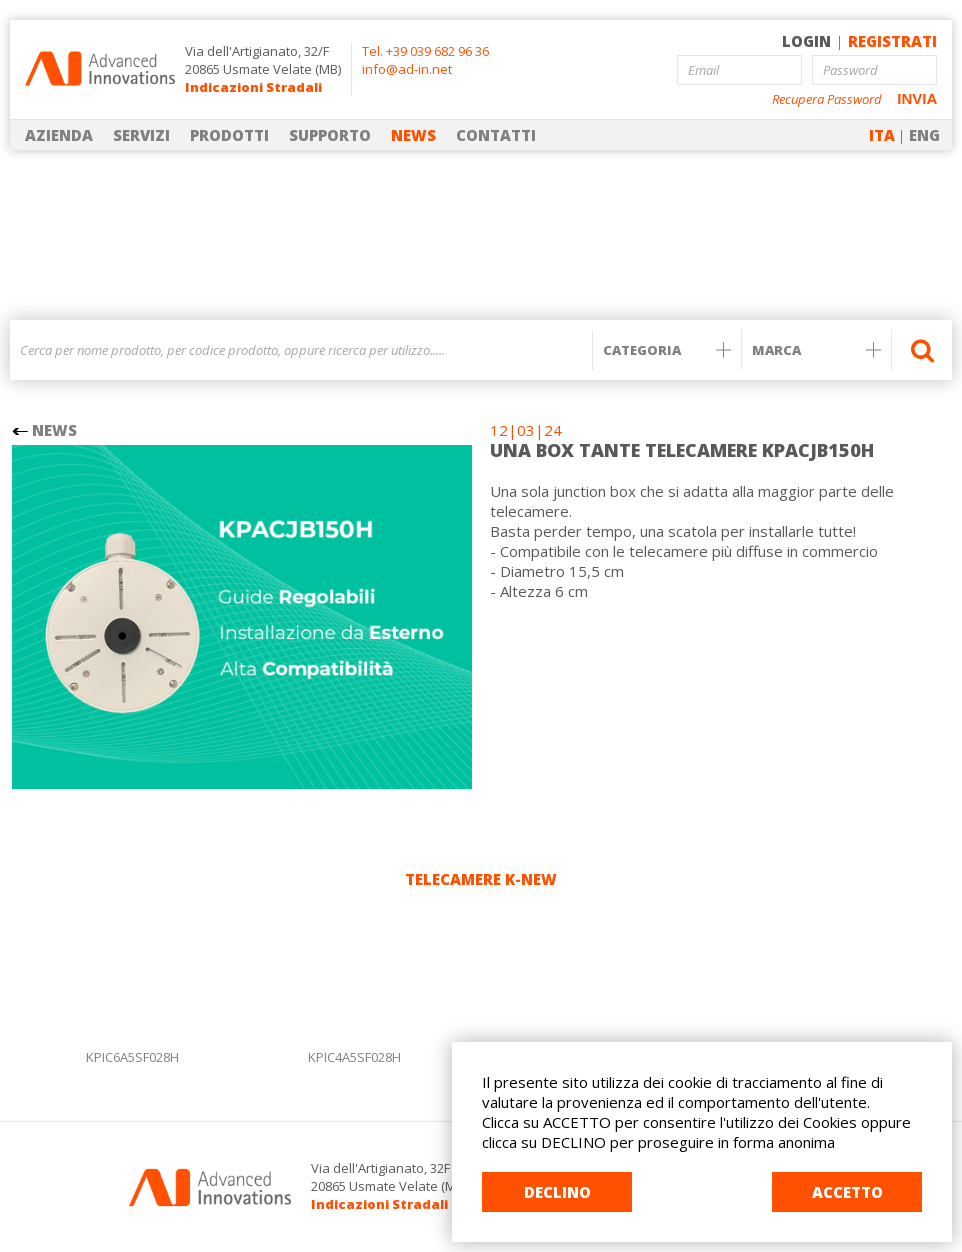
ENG (924, 135)
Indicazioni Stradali (253, 87)
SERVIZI (141, 135)
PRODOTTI (229, 135)
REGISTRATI (892, 41)
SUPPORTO (330, 135)
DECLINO (557, 1192)
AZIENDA (59, 135)
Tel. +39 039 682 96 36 (425, 51)
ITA (882, 135)
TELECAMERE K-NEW (481, 879)
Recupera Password (827, 99)
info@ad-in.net (407, 69)
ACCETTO (847, 1192)
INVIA (917, 98)
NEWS (413, 135)
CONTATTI (496, 135)
